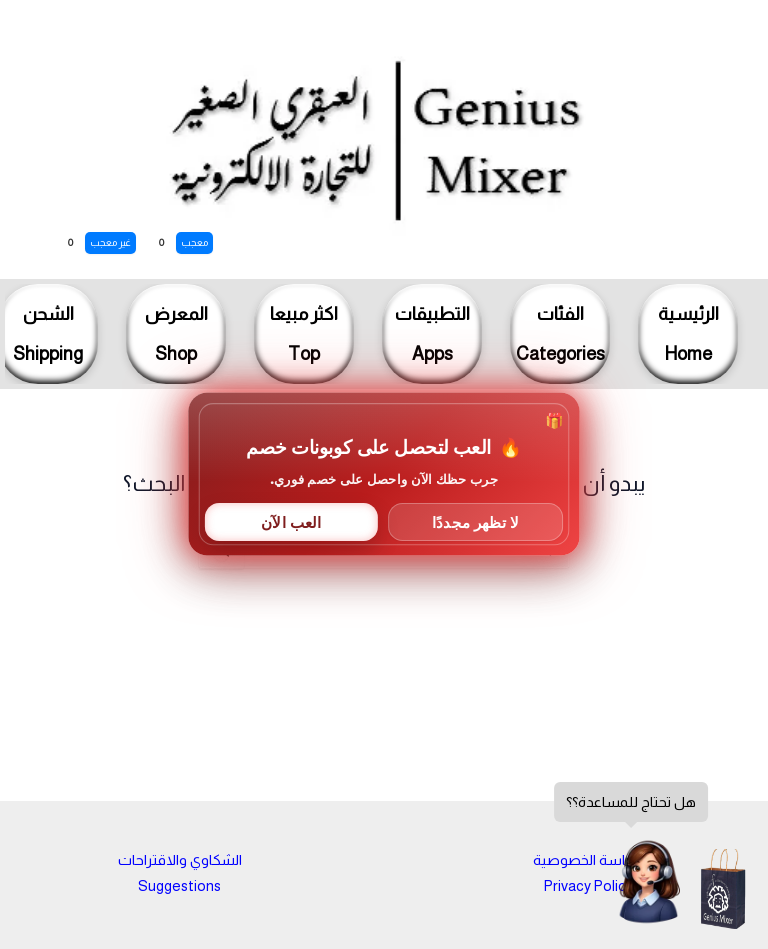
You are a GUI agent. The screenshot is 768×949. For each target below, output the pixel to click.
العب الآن (291, 521)
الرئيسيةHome (688, 334)
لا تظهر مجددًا (475, 521)
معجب (194, 242)
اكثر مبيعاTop (304, 334)
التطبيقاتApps (432, 334)
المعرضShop (176, 334)
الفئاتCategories (560, 334)
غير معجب (110, 242)
